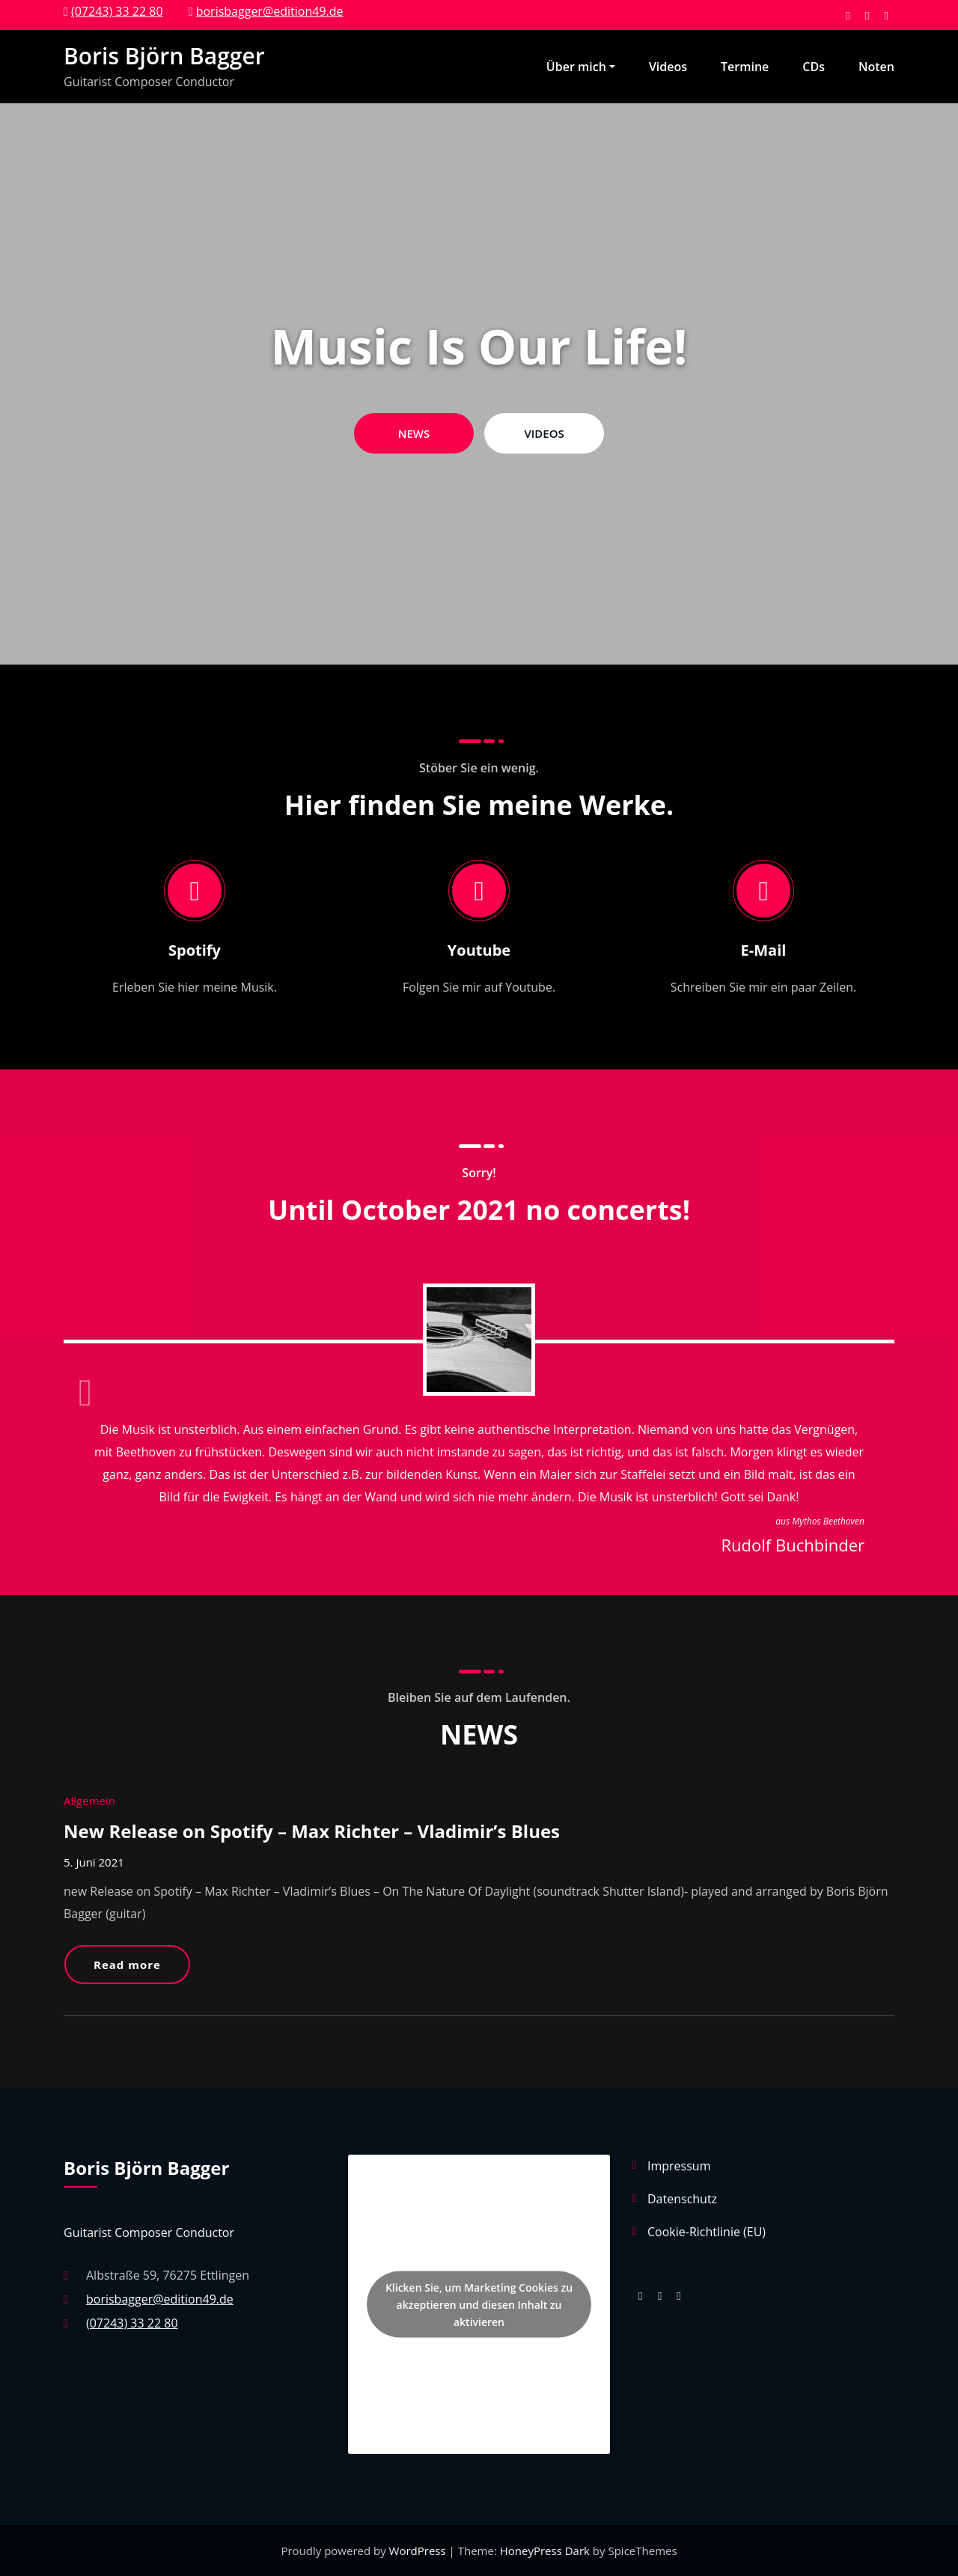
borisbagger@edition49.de (270, 11)
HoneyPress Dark (545, 2550)
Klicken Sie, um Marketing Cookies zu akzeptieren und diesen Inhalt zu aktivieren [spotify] (479, 2304)
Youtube (479, 950)
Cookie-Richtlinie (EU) (706, 2232)
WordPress (419, 2550)
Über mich (580, 66)
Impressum (678, 2166)
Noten (876, 66)
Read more (127, 1964)
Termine (745, 66)
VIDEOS (544, 433)
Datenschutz (682, 2199)
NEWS (414, 433)
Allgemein (89, 1800)
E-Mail (764, 950)
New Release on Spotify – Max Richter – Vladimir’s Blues (312, 1831)
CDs (813, 66)
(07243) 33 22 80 (117, 11)
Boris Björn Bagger (164, 55)
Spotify (194, 950)
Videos (668, 66)
